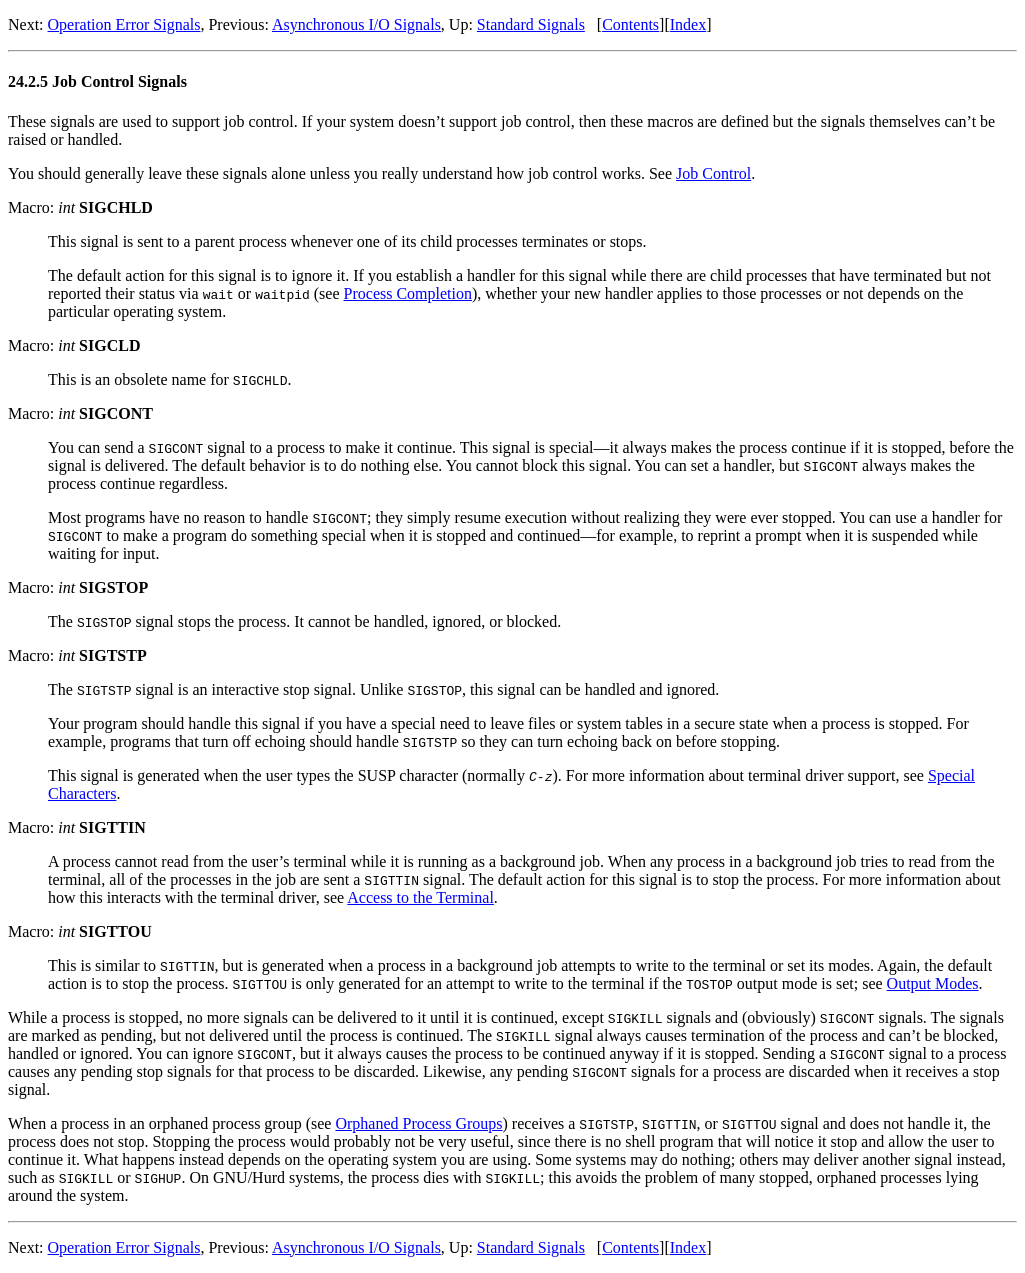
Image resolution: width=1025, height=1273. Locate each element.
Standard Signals (531, 24)
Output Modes (933, 983)
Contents (630, 24)
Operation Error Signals (124, 24)
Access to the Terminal (420, 897)
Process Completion (408, 293)
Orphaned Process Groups (418, 1123)
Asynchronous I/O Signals (356, 24)
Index (688, 24)
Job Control (713, 173)
